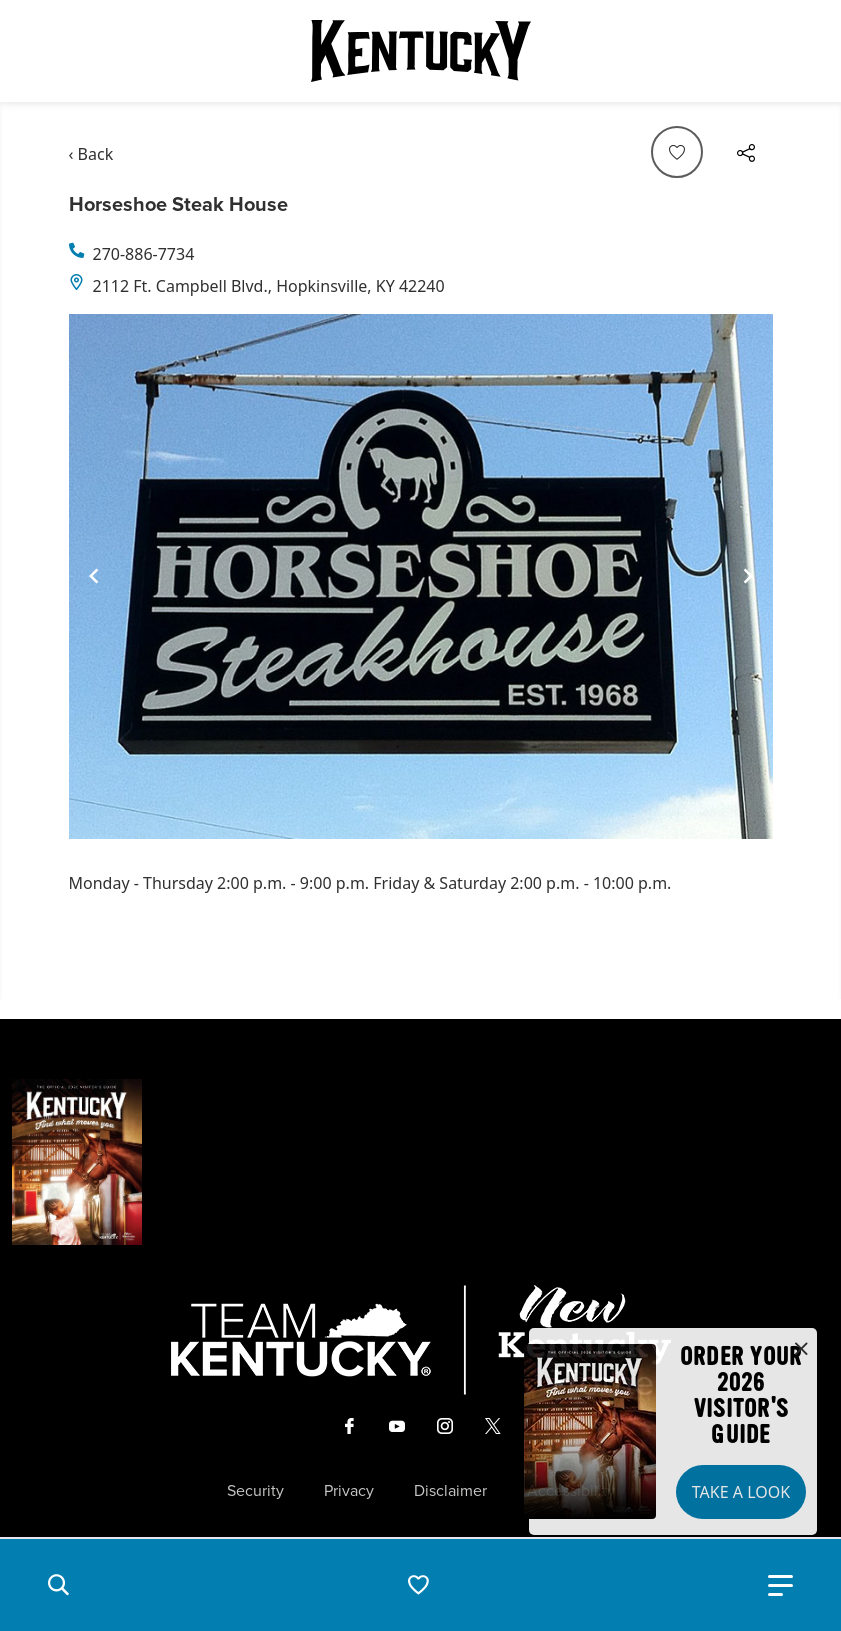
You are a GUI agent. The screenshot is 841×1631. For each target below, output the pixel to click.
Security (255, 1491)
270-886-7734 (144, 254)
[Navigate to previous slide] (94, 576)
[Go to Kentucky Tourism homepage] (421, 51)
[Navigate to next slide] (748, 576)
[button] (58, 1585)
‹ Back (91, 154)
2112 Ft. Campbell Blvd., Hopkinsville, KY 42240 (269, 286)
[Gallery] (421, 576)
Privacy (349, 1491)
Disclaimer (450, 1491)
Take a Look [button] (741, 1492)
